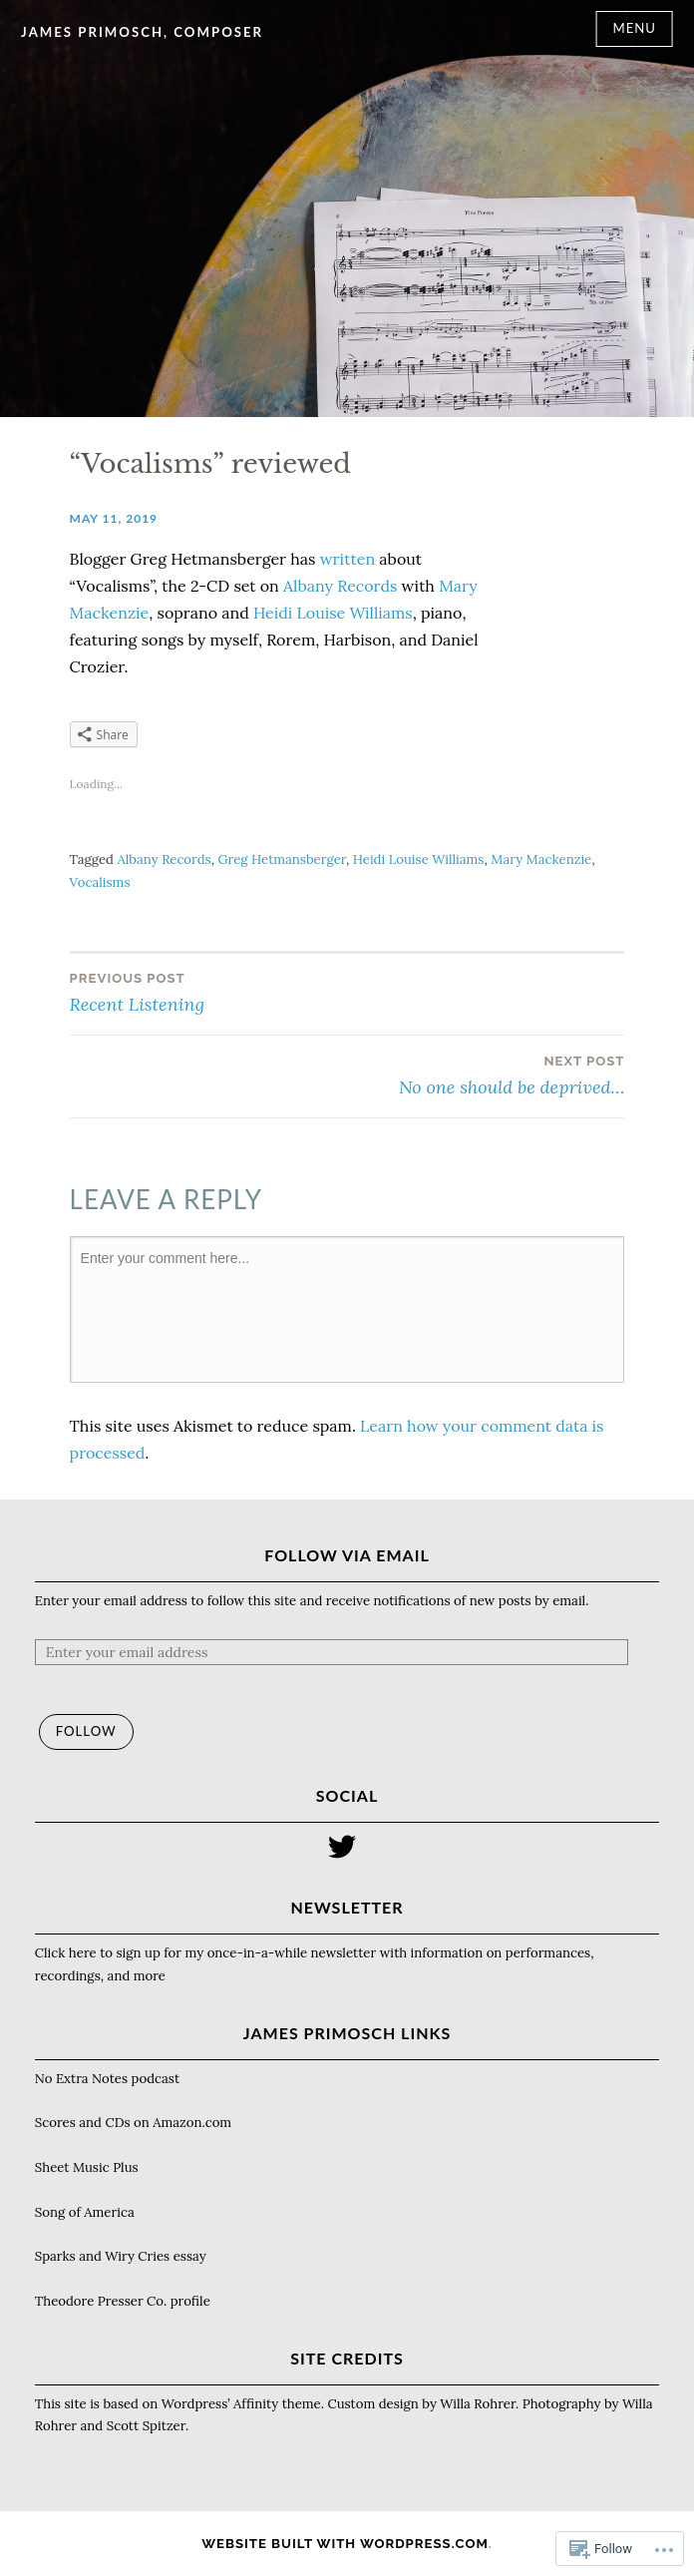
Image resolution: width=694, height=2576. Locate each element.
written (347, 559)
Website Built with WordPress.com (345, 2543)
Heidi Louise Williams (333, 613)
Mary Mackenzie (541, 859)
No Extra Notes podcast (107, 2078)
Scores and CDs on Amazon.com (133, 2122)
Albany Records (340, 586)
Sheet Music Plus (87, 2167)
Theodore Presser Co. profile (122, 2301)
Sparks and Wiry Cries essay (120, 2256)
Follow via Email (347, 1554)
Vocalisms (100, 882)
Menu (634, 28)
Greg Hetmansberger (282, 859)
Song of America (85, 2212)
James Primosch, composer (142, 32)
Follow (86, 1731)
